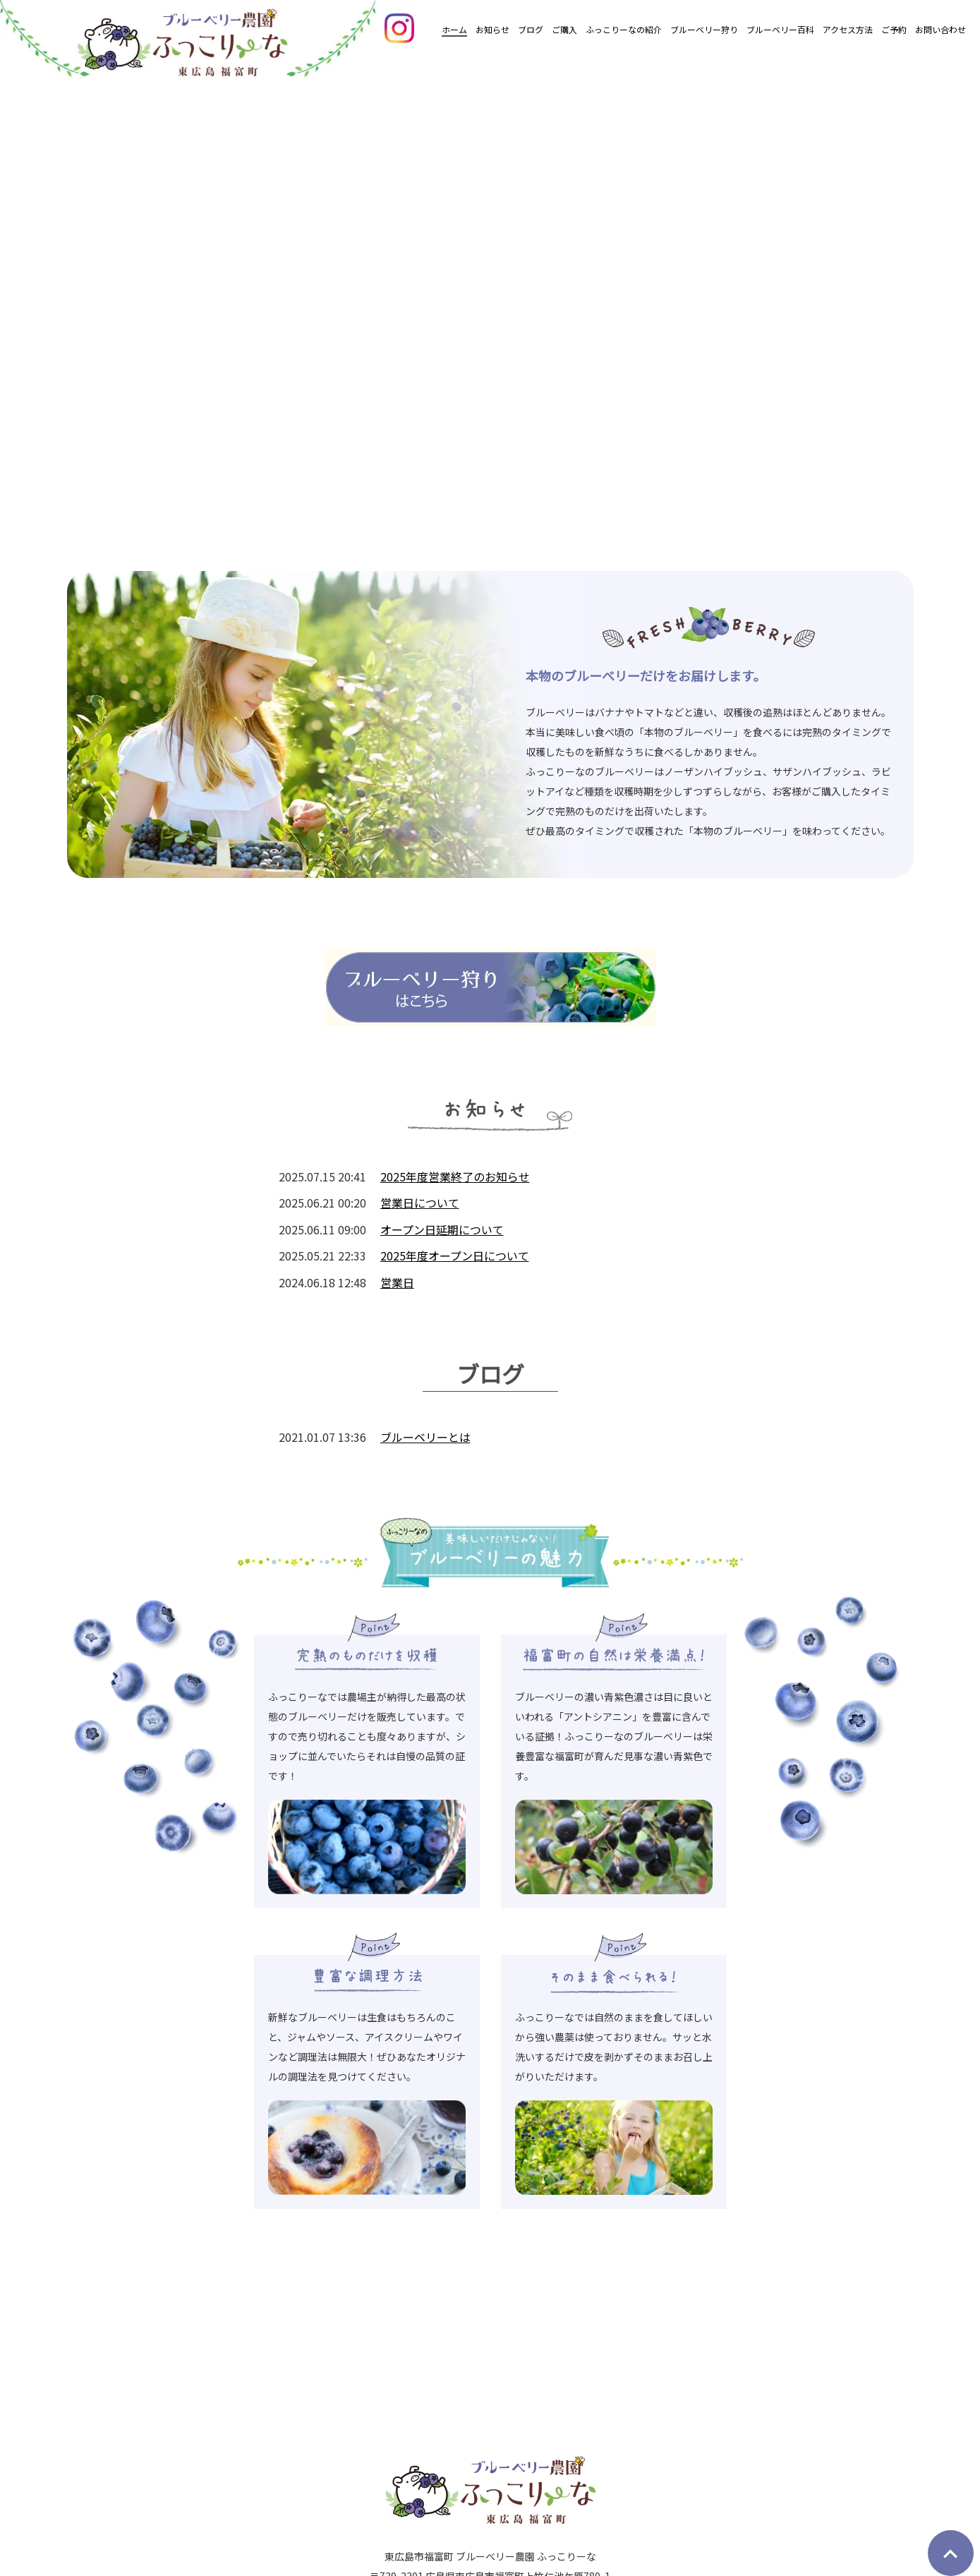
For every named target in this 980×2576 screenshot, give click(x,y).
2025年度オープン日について (454, 1255)
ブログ (530, 29)
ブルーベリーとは (425, 1436)
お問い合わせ (940, 29)
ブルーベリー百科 (780, 29)
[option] (490, 307)
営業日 (397, 1282)
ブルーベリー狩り (704, 29)
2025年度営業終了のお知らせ (455, 1176)
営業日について (419, 1202)
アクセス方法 (848, 29)
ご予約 (894, 29)
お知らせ (492, 29)
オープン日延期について (442, 1229)
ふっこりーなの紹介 (624, 29)
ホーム (454, 29)
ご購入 (564, 29)
